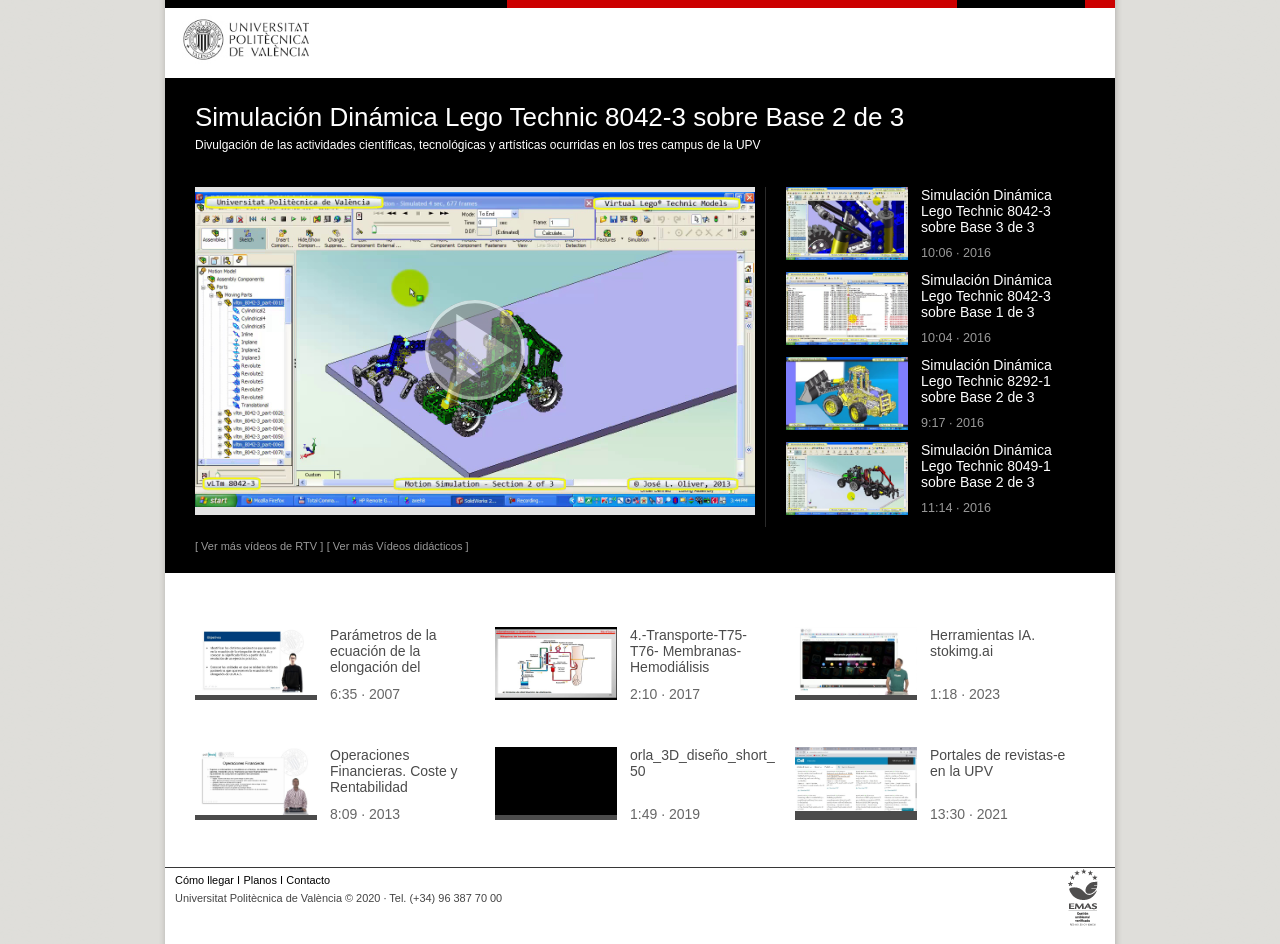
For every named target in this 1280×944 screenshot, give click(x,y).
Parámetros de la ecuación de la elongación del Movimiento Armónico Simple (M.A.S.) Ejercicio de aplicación (399, 675)
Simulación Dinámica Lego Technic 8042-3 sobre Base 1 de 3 (986, 296)
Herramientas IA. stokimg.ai (982, 643)
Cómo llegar (204, 880)
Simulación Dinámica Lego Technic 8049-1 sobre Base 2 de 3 (986, 466)
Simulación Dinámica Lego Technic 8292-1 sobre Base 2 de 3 (986, 381)
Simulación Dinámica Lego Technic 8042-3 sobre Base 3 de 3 (986, 211)
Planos (259, 880)
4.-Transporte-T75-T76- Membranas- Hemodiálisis (688, 651)
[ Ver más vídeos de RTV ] (259, 546)
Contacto (308, 880)
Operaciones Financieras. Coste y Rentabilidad (394, 771)
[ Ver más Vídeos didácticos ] (398, 546)
